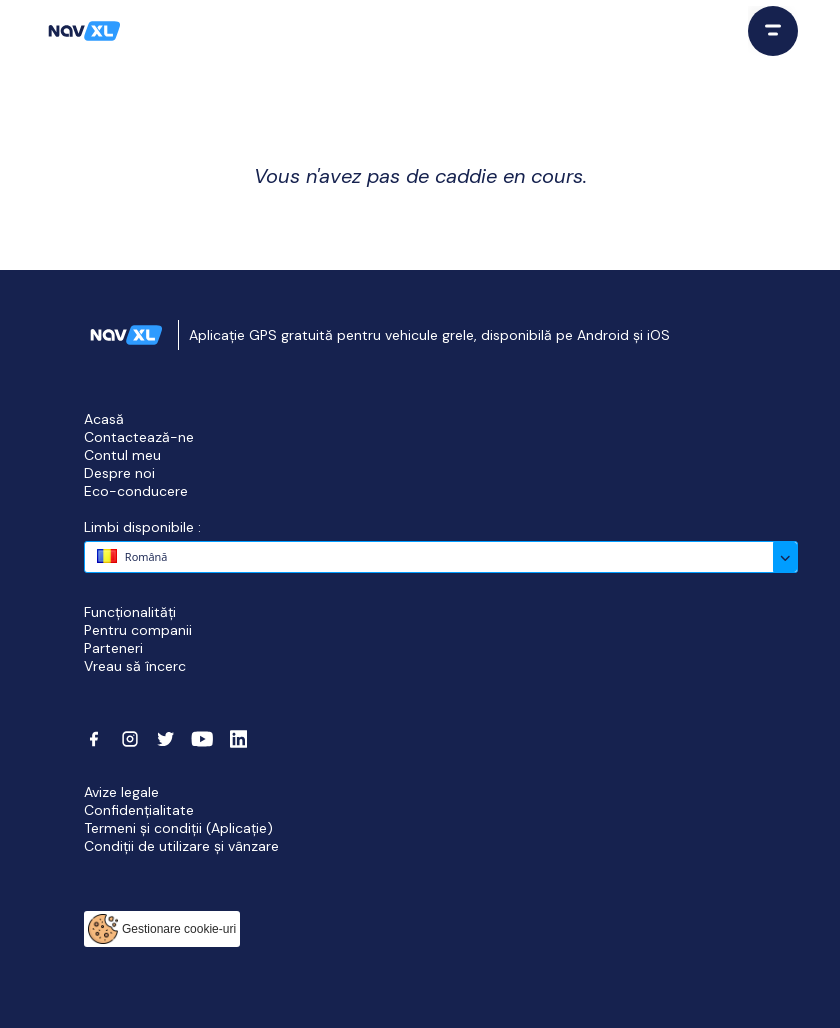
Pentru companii (138, 630)
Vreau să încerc (135, 666)
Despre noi (119, 473)
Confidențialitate (139, 810)
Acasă (104, 419)
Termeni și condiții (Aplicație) (178, 828)
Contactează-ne (139, 437)
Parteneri (113, 648)
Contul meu (122, 455)
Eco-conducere (136, 491)
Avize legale (121, 792)
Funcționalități (130, 612)
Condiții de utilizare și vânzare (181, 846)
